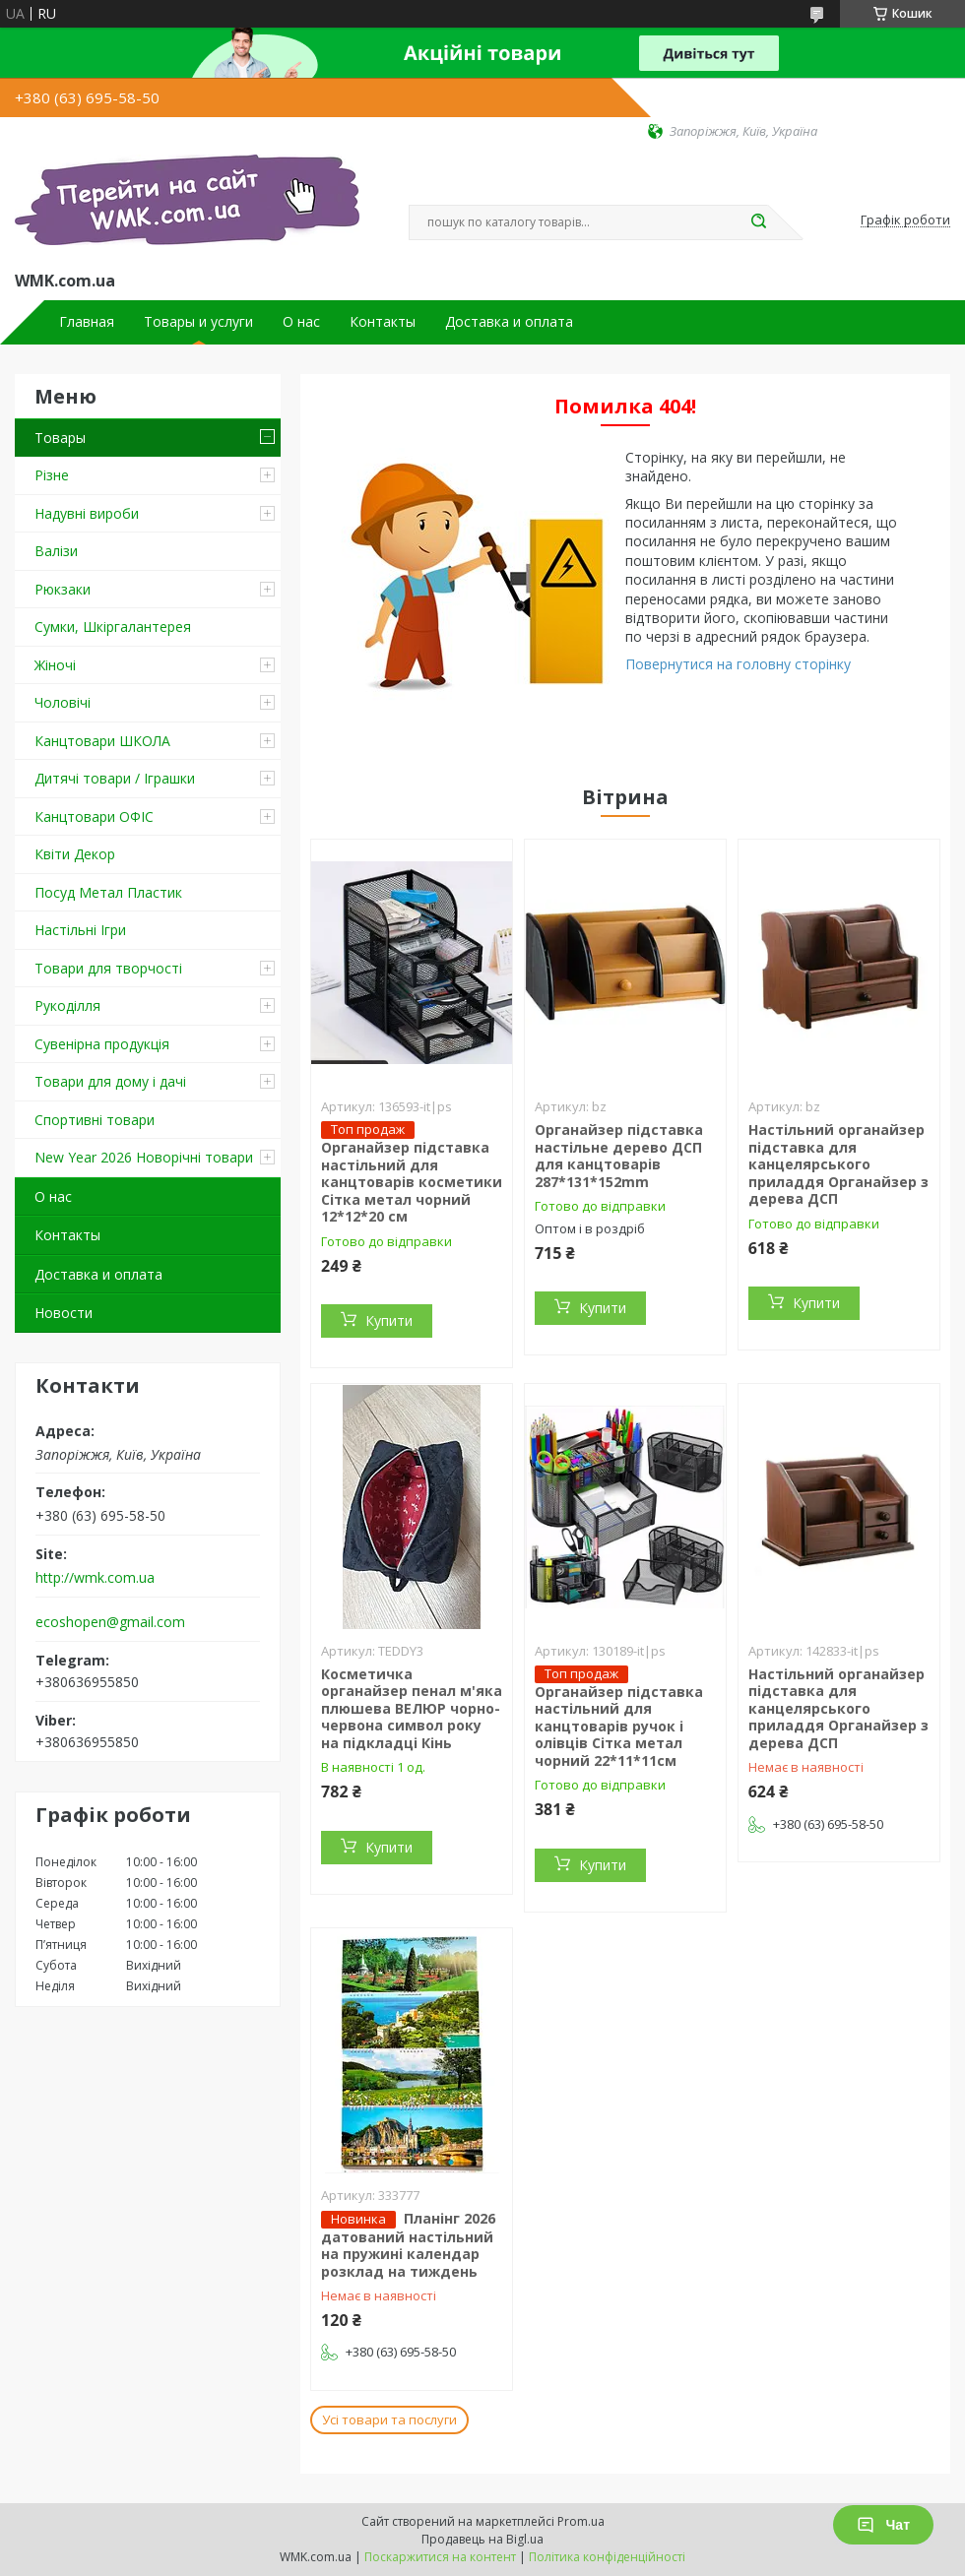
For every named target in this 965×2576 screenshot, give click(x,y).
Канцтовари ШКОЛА (102, 740)
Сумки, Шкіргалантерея (112, 626)
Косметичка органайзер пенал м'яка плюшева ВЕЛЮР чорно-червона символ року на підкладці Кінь (411, 1708)
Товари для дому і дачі (110, 1081)
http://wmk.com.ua (95, 1578)
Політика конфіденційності (607, 2556)
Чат (883, 2525)
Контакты (383, 322)
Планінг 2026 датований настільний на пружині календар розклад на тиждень (408, 2245)
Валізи (56, 550)
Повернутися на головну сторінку (738, 664)
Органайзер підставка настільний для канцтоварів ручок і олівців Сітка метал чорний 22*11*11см (619, 1726)
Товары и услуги (198, 322)
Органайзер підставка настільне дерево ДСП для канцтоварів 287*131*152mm (619, 1155)
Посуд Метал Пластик (108, 892)
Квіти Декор (74, 854)
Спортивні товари (94, 1119)
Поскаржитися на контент (440, 2556)
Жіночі (55, 665)
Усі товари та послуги (389, 2419)
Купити (389, 1320)
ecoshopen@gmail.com (110, 1622)
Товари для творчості (108, 968)
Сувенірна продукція (101, 1044)
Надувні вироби (86, 513)
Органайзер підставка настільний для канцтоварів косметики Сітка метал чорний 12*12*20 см (411, 1181)
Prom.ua (581, 2521)
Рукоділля (67, 1005)
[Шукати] (758, 222)
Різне (51, 475)
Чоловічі (62, 702)
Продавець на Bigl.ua (482, 2539)
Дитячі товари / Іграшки (114, 778)
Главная (86, 322)
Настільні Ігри (80, 929)
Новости (63, 1312)
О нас (301, 322)
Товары (60, 437)
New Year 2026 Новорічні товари (143, 1157)
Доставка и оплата (509, 322)
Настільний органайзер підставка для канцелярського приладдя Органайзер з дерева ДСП (838, 1164)
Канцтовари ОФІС (94, 816)
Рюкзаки (62, 589)
